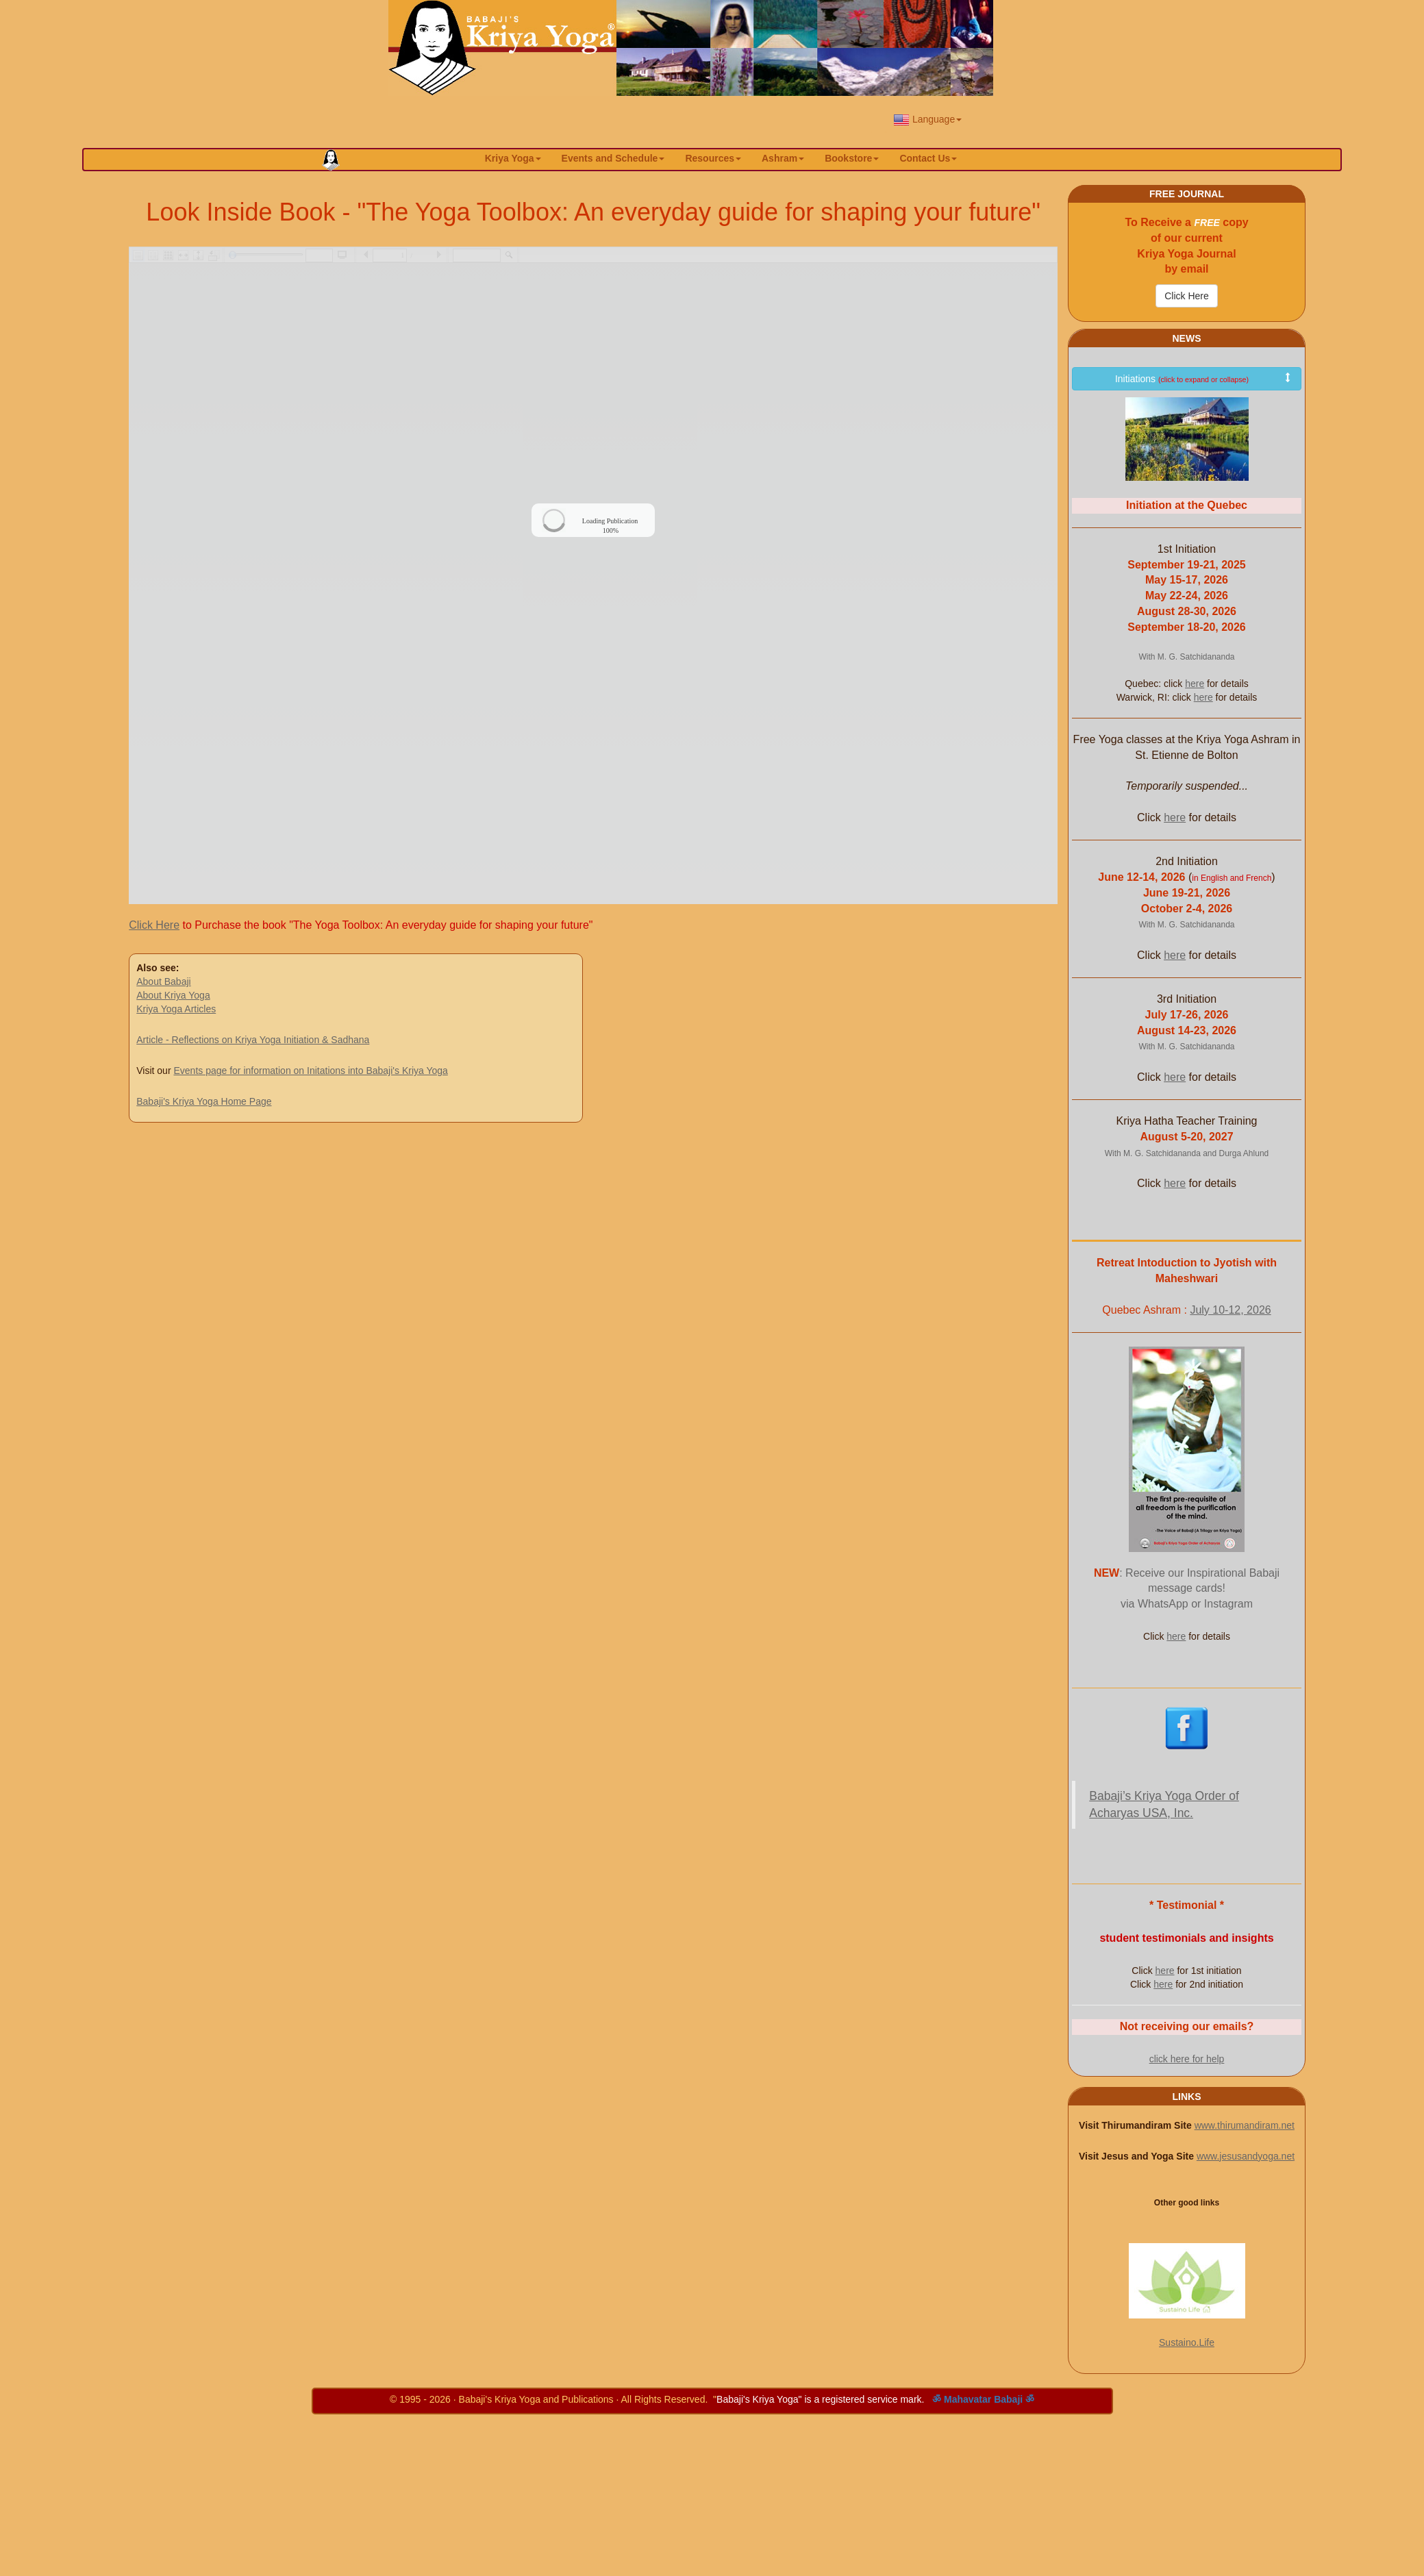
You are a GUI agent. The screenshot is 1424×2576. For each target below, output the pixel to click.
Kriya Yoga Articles (176, 1008)
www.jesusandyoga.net (1246, 2156)
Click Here (154, 925)
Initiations (1203, 378)
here (1194, 683)
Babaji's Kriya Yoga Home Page (203, 1101)
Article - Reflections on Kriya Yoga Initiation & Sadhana (252, 1039)
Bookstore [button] (852, 158)
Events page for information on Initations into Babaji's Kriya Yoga (310, 1070)
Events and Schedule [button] (613, 158)
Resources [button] (713, 158)
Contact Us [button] (928, 158)
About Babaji (163, 981)
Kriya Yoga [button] (513, 158)
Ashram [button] (783, 158)
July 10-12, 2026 (1230, 1310)
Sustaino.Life (1186, 2342)
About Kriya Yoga (173, 995)
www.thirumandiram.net (1245, 2125)
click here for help (1187, 2058)
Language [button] (927, 120)
